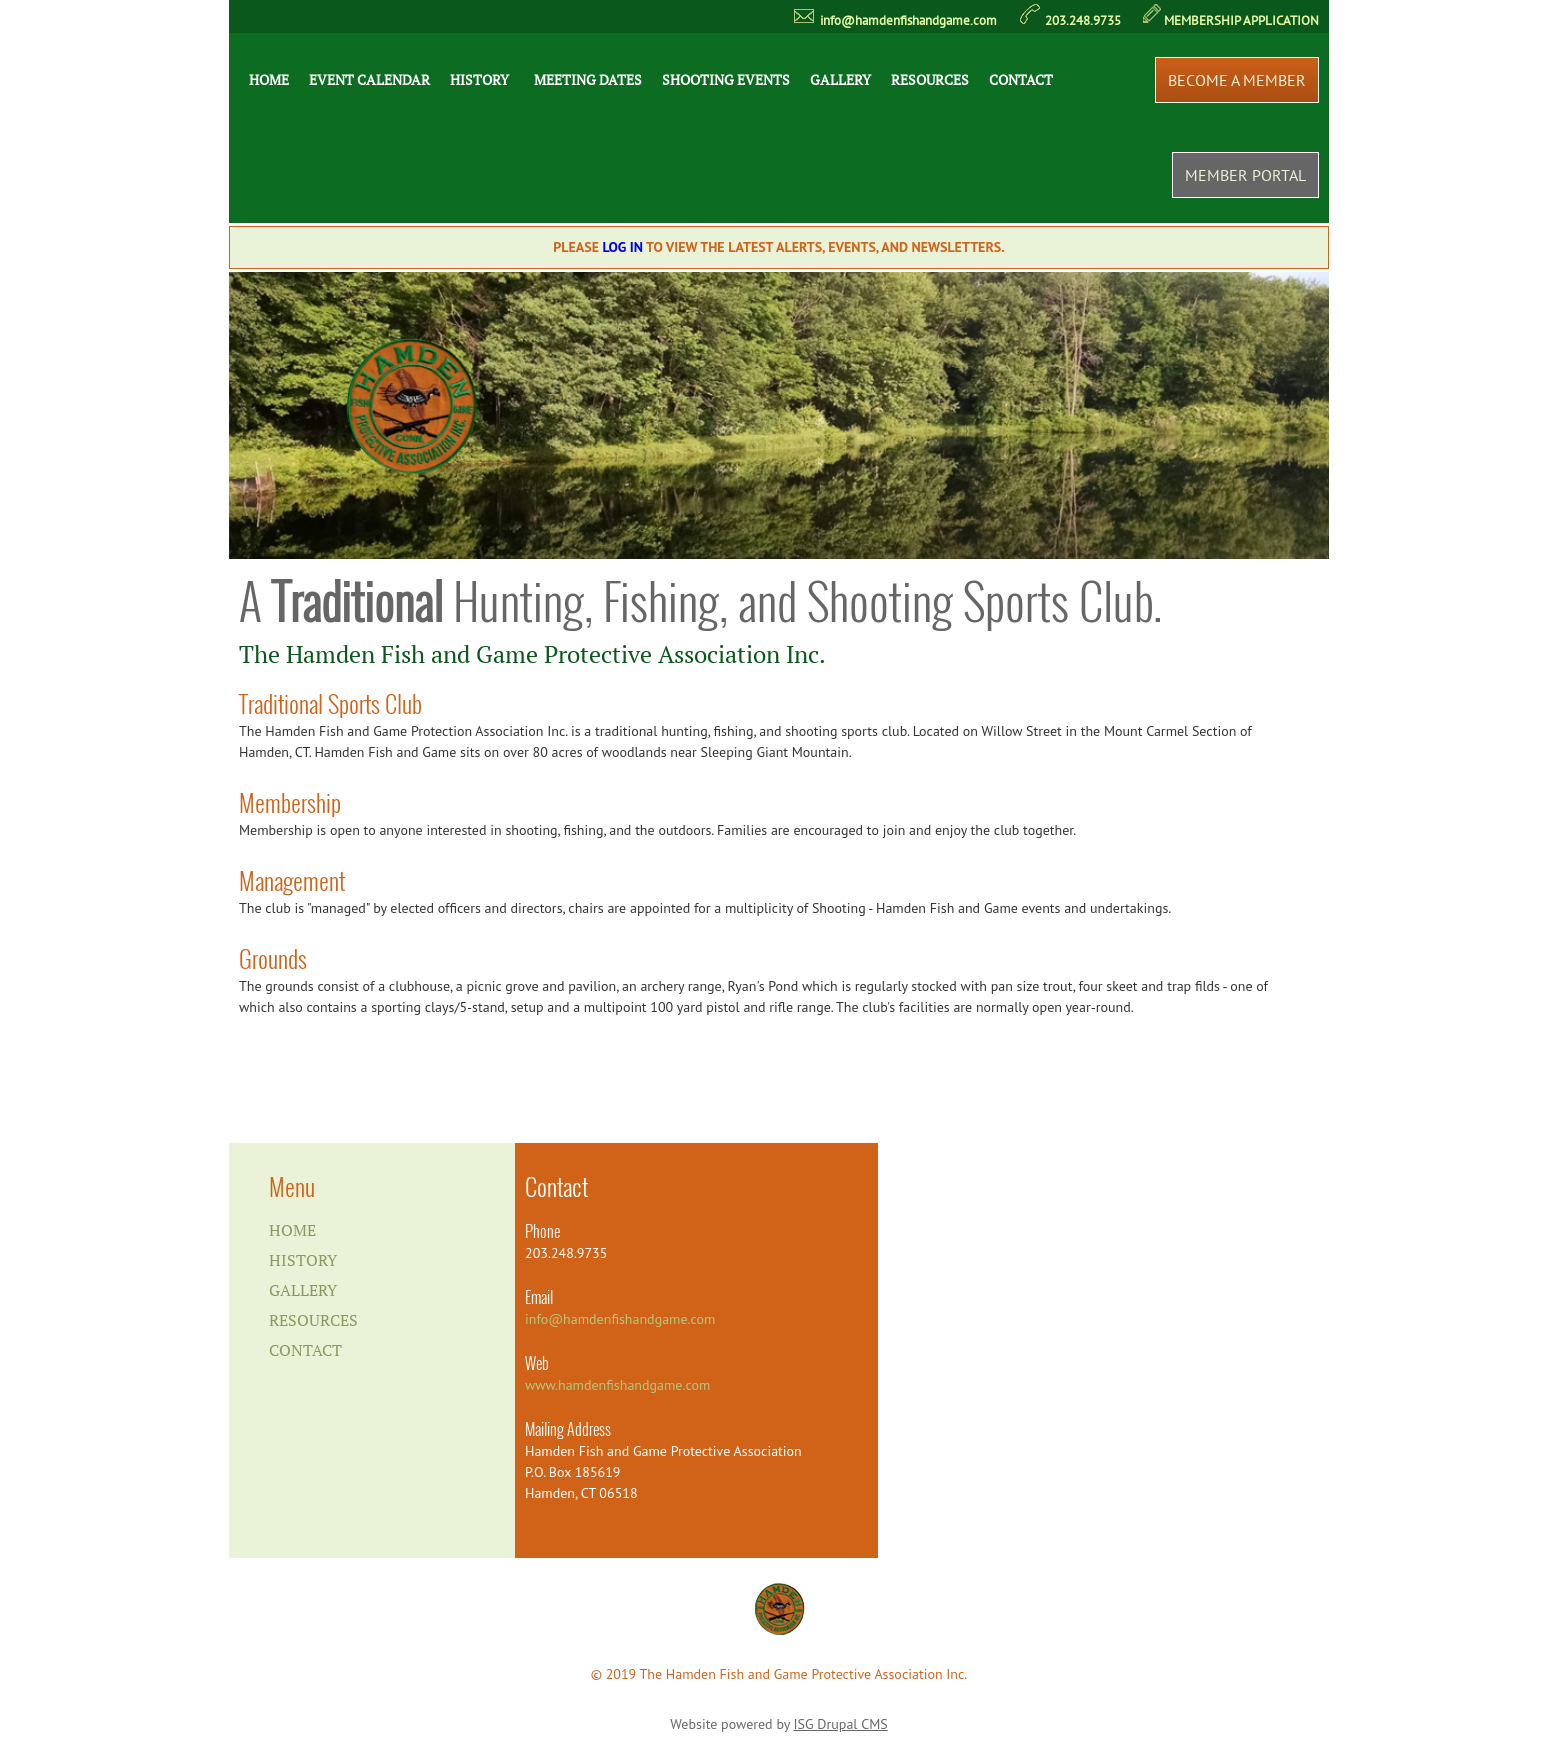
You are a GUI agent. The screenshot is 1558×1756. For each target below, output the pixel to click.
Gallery (840, 80)
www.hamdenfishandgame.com (617, 1385)
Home (269, 80)
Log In (623, 247)
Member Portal (1245, 175)
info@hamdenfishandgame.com (908, 20)
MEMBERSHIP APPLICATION (1241, 20)
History (479, 80)
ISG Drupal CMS (841, 1724)
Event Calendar (369, 80)
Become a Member (1237, 80)
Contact (1021, 80)
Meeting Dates (588, 80)
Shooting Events (726, 80)
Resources (930, 80)
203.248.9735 (1083, 20)
